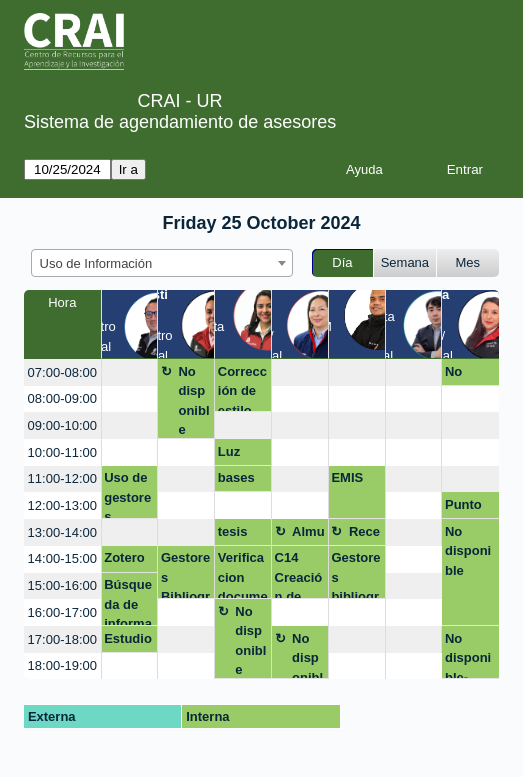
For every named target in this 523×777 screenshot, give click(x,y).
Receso (364, 535)
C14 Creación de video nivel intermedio (299, 574)
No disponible (193, 401)
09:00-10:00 (62, 425)
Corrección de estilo (242, 388)
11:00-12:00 (62, 478)
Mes (468, 262)
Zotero (124, 557)
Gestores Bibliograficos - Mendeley (185, 574)
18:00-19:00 (62, 665)
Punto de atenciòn (468, 508)
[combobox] (162, 263)
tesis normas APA (241, 535)
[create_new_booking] (130, 372)
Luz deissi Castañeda (243, 455)
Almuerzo (308, 535)
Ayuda (364, 169)
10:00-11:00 (62, 452)
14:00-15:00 (62, 558)
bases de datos (236, 481)
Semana (405, 262)
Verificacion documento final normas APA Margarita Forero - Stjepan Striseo (243, 574)
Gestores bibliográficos (355, 574)
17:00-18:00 (62, 639)
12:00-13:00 (62, 505)
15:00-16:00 (62, 585)
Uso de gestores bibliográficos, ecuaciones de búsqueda (128, 494)
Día (342, 262)
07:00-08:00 (62, 372)
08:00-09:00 (62, 398)
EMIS (347, 477)
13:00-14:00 (62, 532)
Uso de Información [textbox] (96, 263)
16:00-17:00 (62, 612)
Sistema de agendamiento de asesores (180, 122)
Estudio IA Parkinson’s (128, 642)
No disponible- (468, 655)
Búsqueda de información (128, 601)
